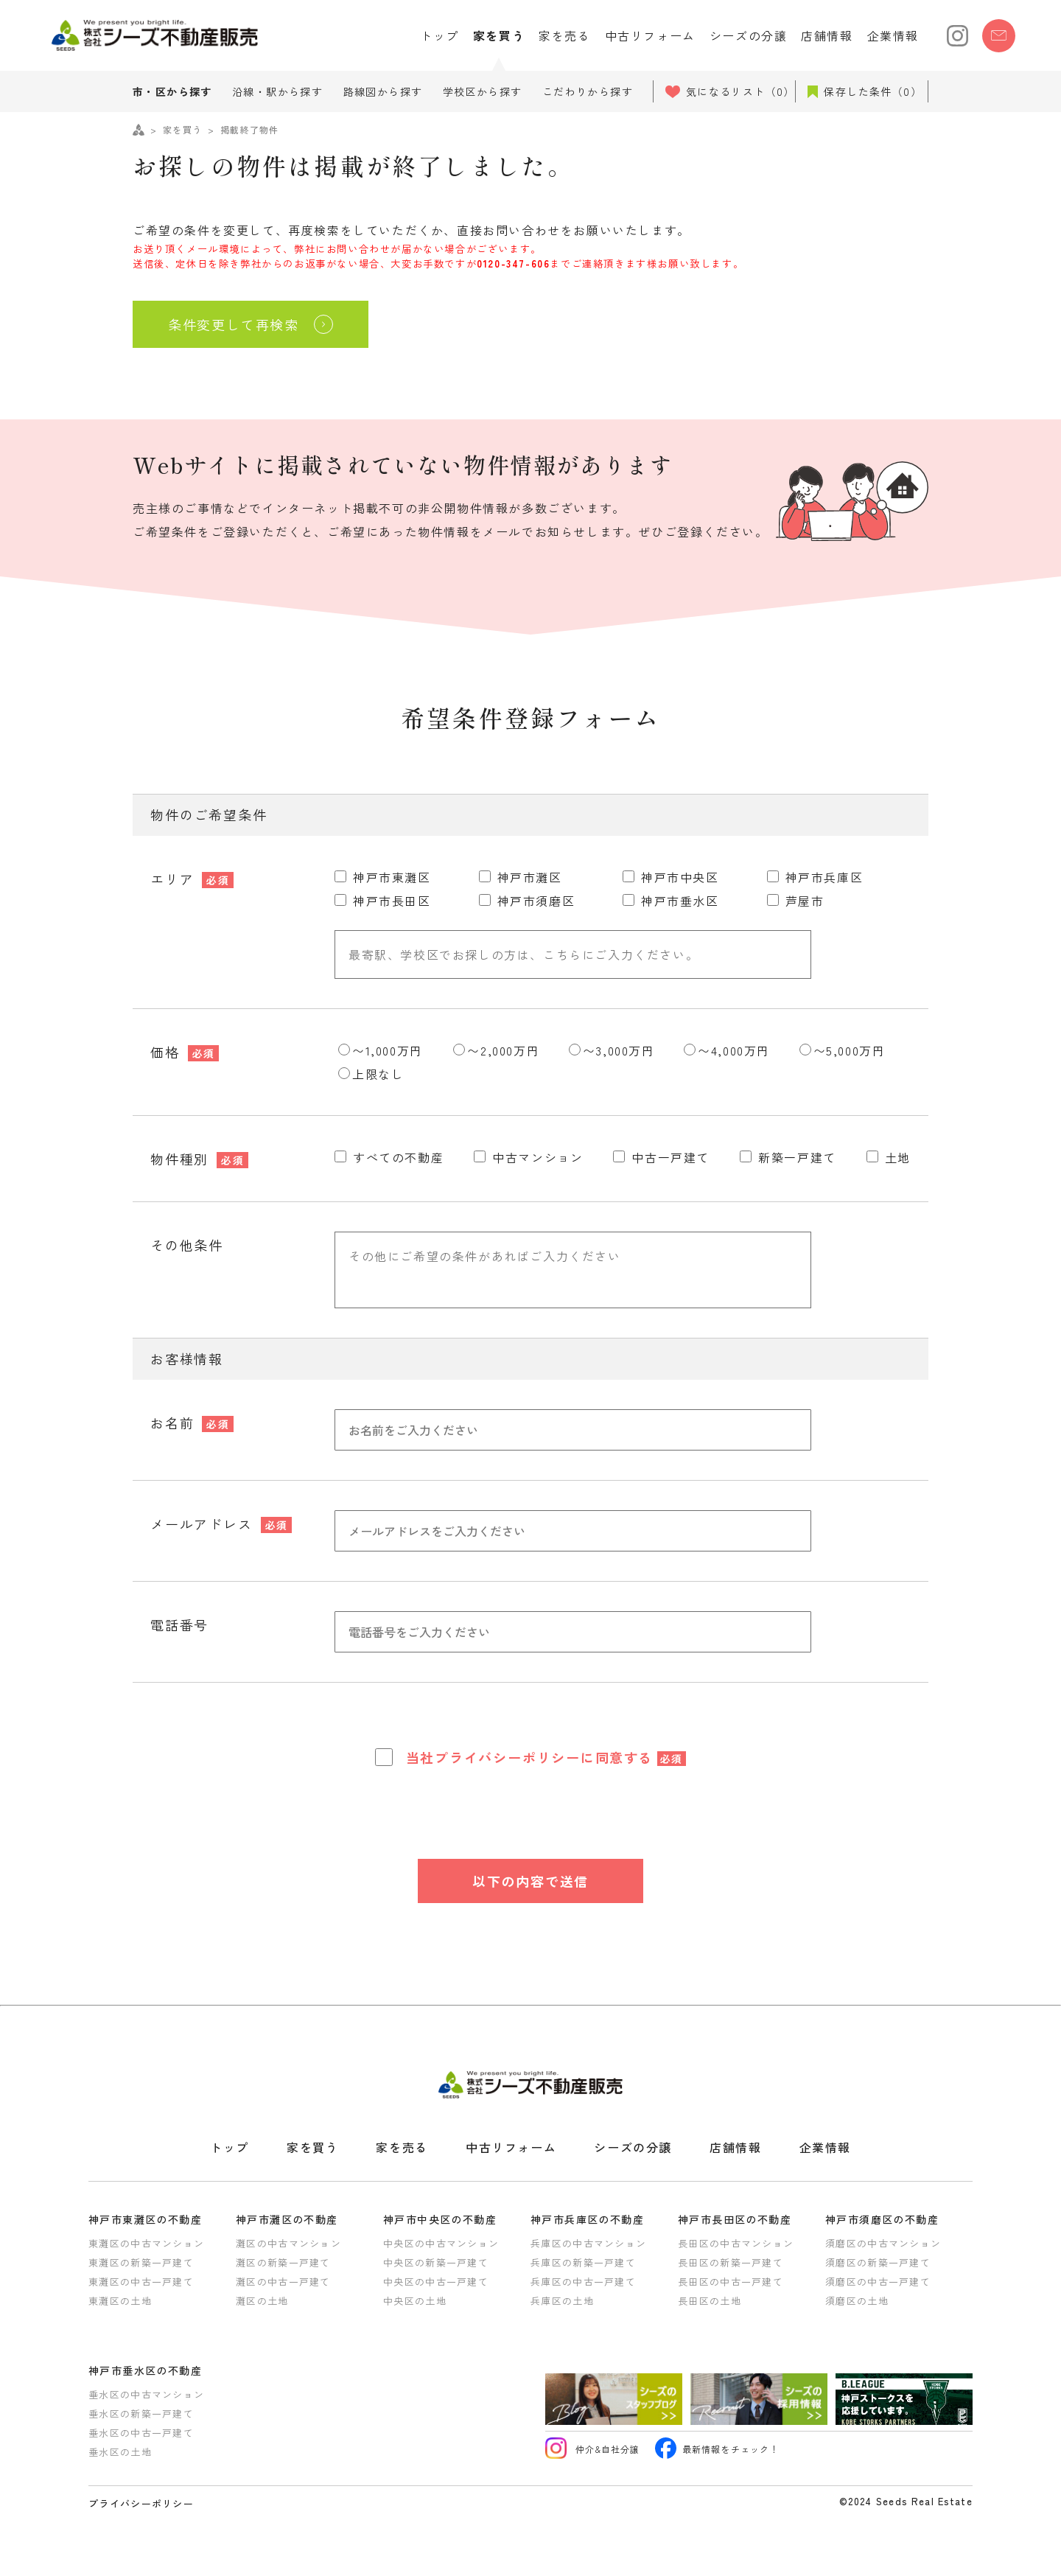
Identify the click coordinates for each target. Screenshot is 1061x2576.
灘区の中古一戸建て (283, 2282)
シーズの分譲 (749, 35)
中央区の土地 (415, 2301)
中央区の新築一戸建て (436, 2262)
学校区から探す (482, 91)
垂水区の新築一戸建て (141, 2413)
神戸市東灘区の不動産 (145, 2219)
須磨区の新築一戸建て (878, 2262)
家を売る (564, 35)
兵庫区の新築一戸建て (583, 2262)
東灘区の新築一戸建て (141, 2262)
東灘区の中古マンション (146, 2243)
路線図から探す (383, 91)
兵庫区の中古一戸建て (583, 2282)
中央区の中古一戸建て (436, 2282)
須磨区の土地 (857, 2301)
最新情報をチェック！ (717, 2450)
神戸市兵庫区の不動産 (587, 2219)
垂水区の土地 (120, 2452)
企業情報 (893, 35)
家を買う (499, 35)
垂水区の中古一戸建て (141, 2433)
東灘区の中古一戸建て (141, 2282)
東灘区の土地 (120, 2301)
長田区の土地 (709, 2301)
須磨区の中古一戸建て (878, 2282)
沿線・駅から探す (277, 91)
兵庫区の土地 (562, 2301)
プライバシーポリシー (508, 1757)
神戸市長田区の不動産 (734, 2219)
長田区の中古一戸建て (730, 2282)
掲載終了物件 (249, 129)
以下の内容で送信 (530, 1881)
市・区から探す (172, 91)
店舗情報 (826, 35)
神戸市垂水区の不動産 (145, 2370)
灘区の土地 (262, 2301)
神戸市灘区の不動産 (287, 2219)
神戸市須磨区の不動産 (882, 2219)
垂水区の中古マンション (146, 2394)
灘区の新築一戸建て (283, 2262)
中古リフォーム (650, 35)
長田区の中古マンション (736, 2243)
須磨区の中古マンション (883, 2243)
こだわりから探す (587, 91)
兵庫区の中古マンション (588, 2243)
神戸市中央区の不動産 (440, 2219)
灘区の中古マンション (288, 2243)
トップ (439, 35)
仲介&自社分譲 (592, 2450)
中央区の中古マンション (441, 2243)
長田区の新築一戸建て (730, 2262)
